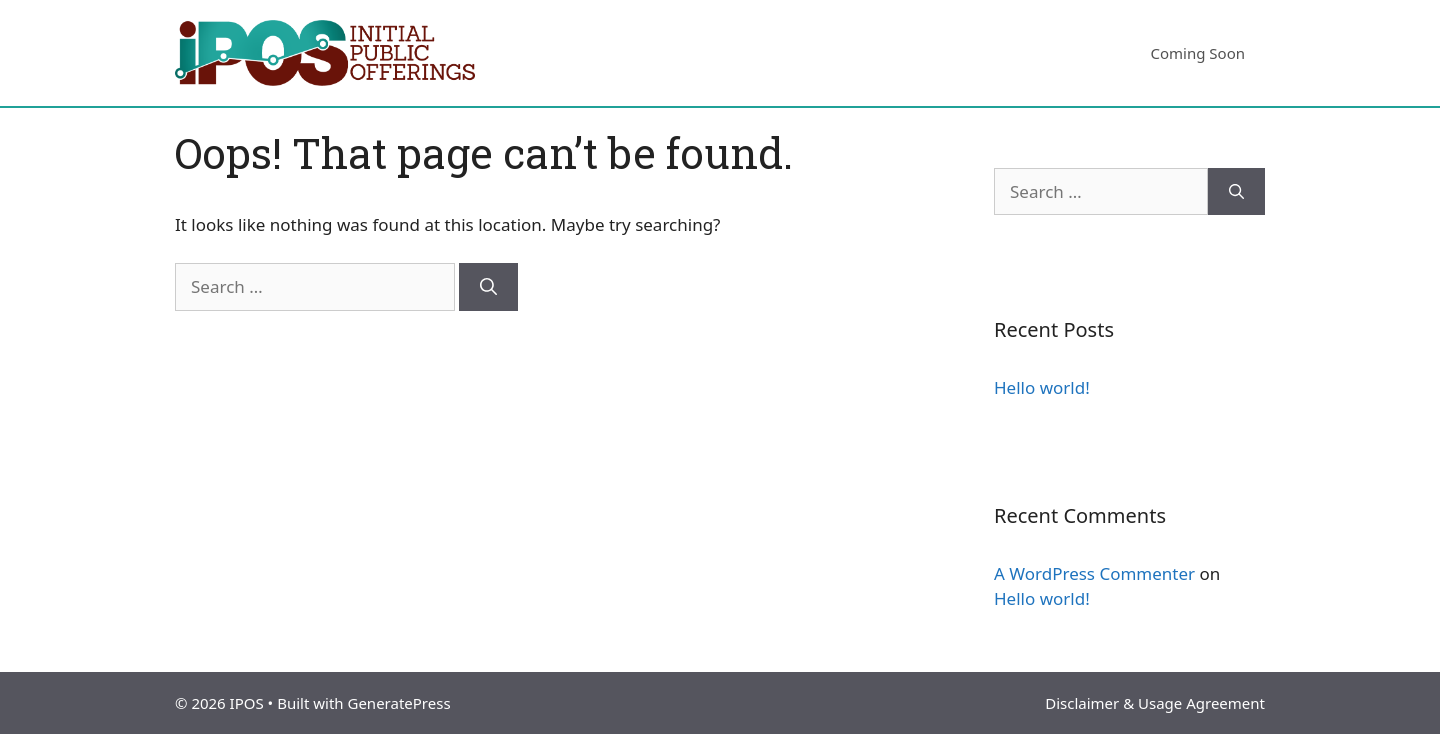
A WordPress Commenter (1094, 573)
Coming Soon (1197, 53)
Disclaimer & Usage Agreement (1155, 703)
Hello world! (1042, 387)
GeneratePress (398, 703)
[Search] (488, 287)
